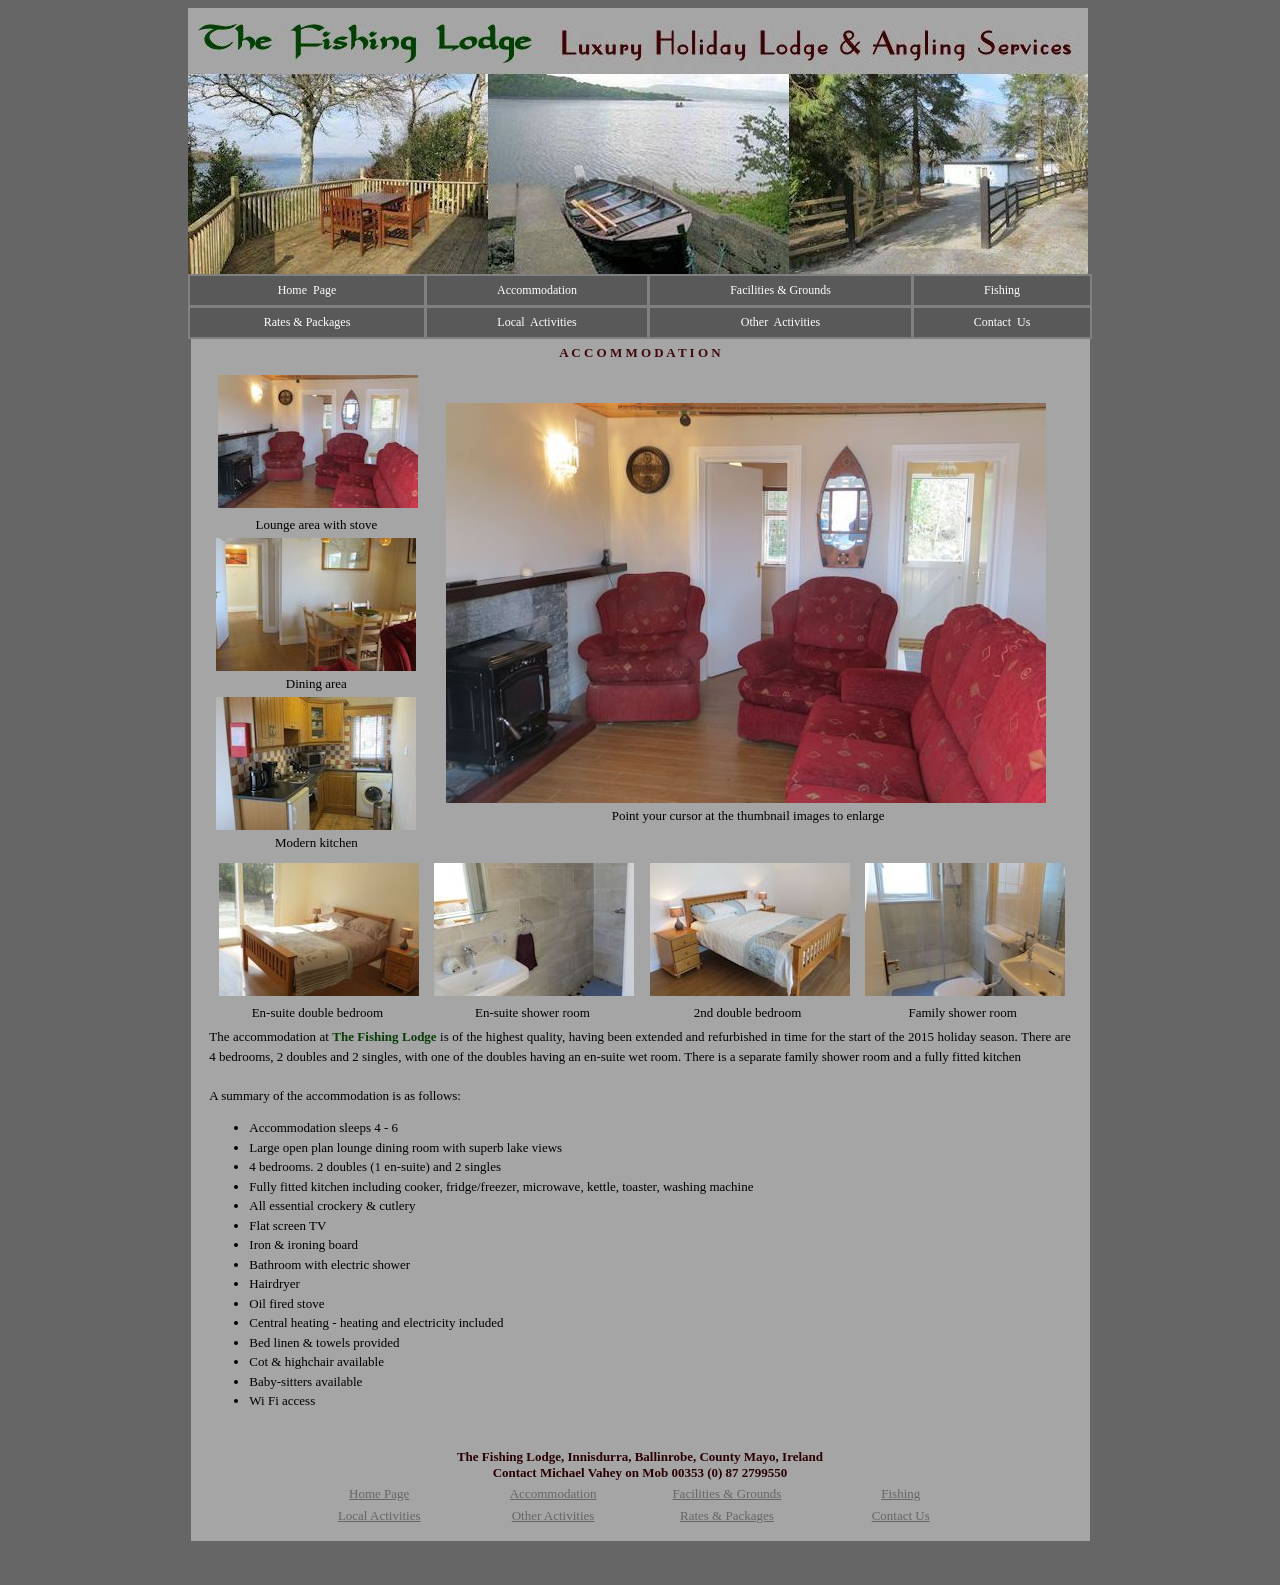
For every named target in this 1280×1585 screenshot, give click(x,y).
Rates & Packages (727, 1515)
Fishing (900, 1493)
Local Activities (379, 1515)
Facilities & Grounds (726, 1493)
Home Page (379, 1493)
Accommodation (553, 1493)
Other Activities (553, 1515)
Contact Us (901, 1515)
